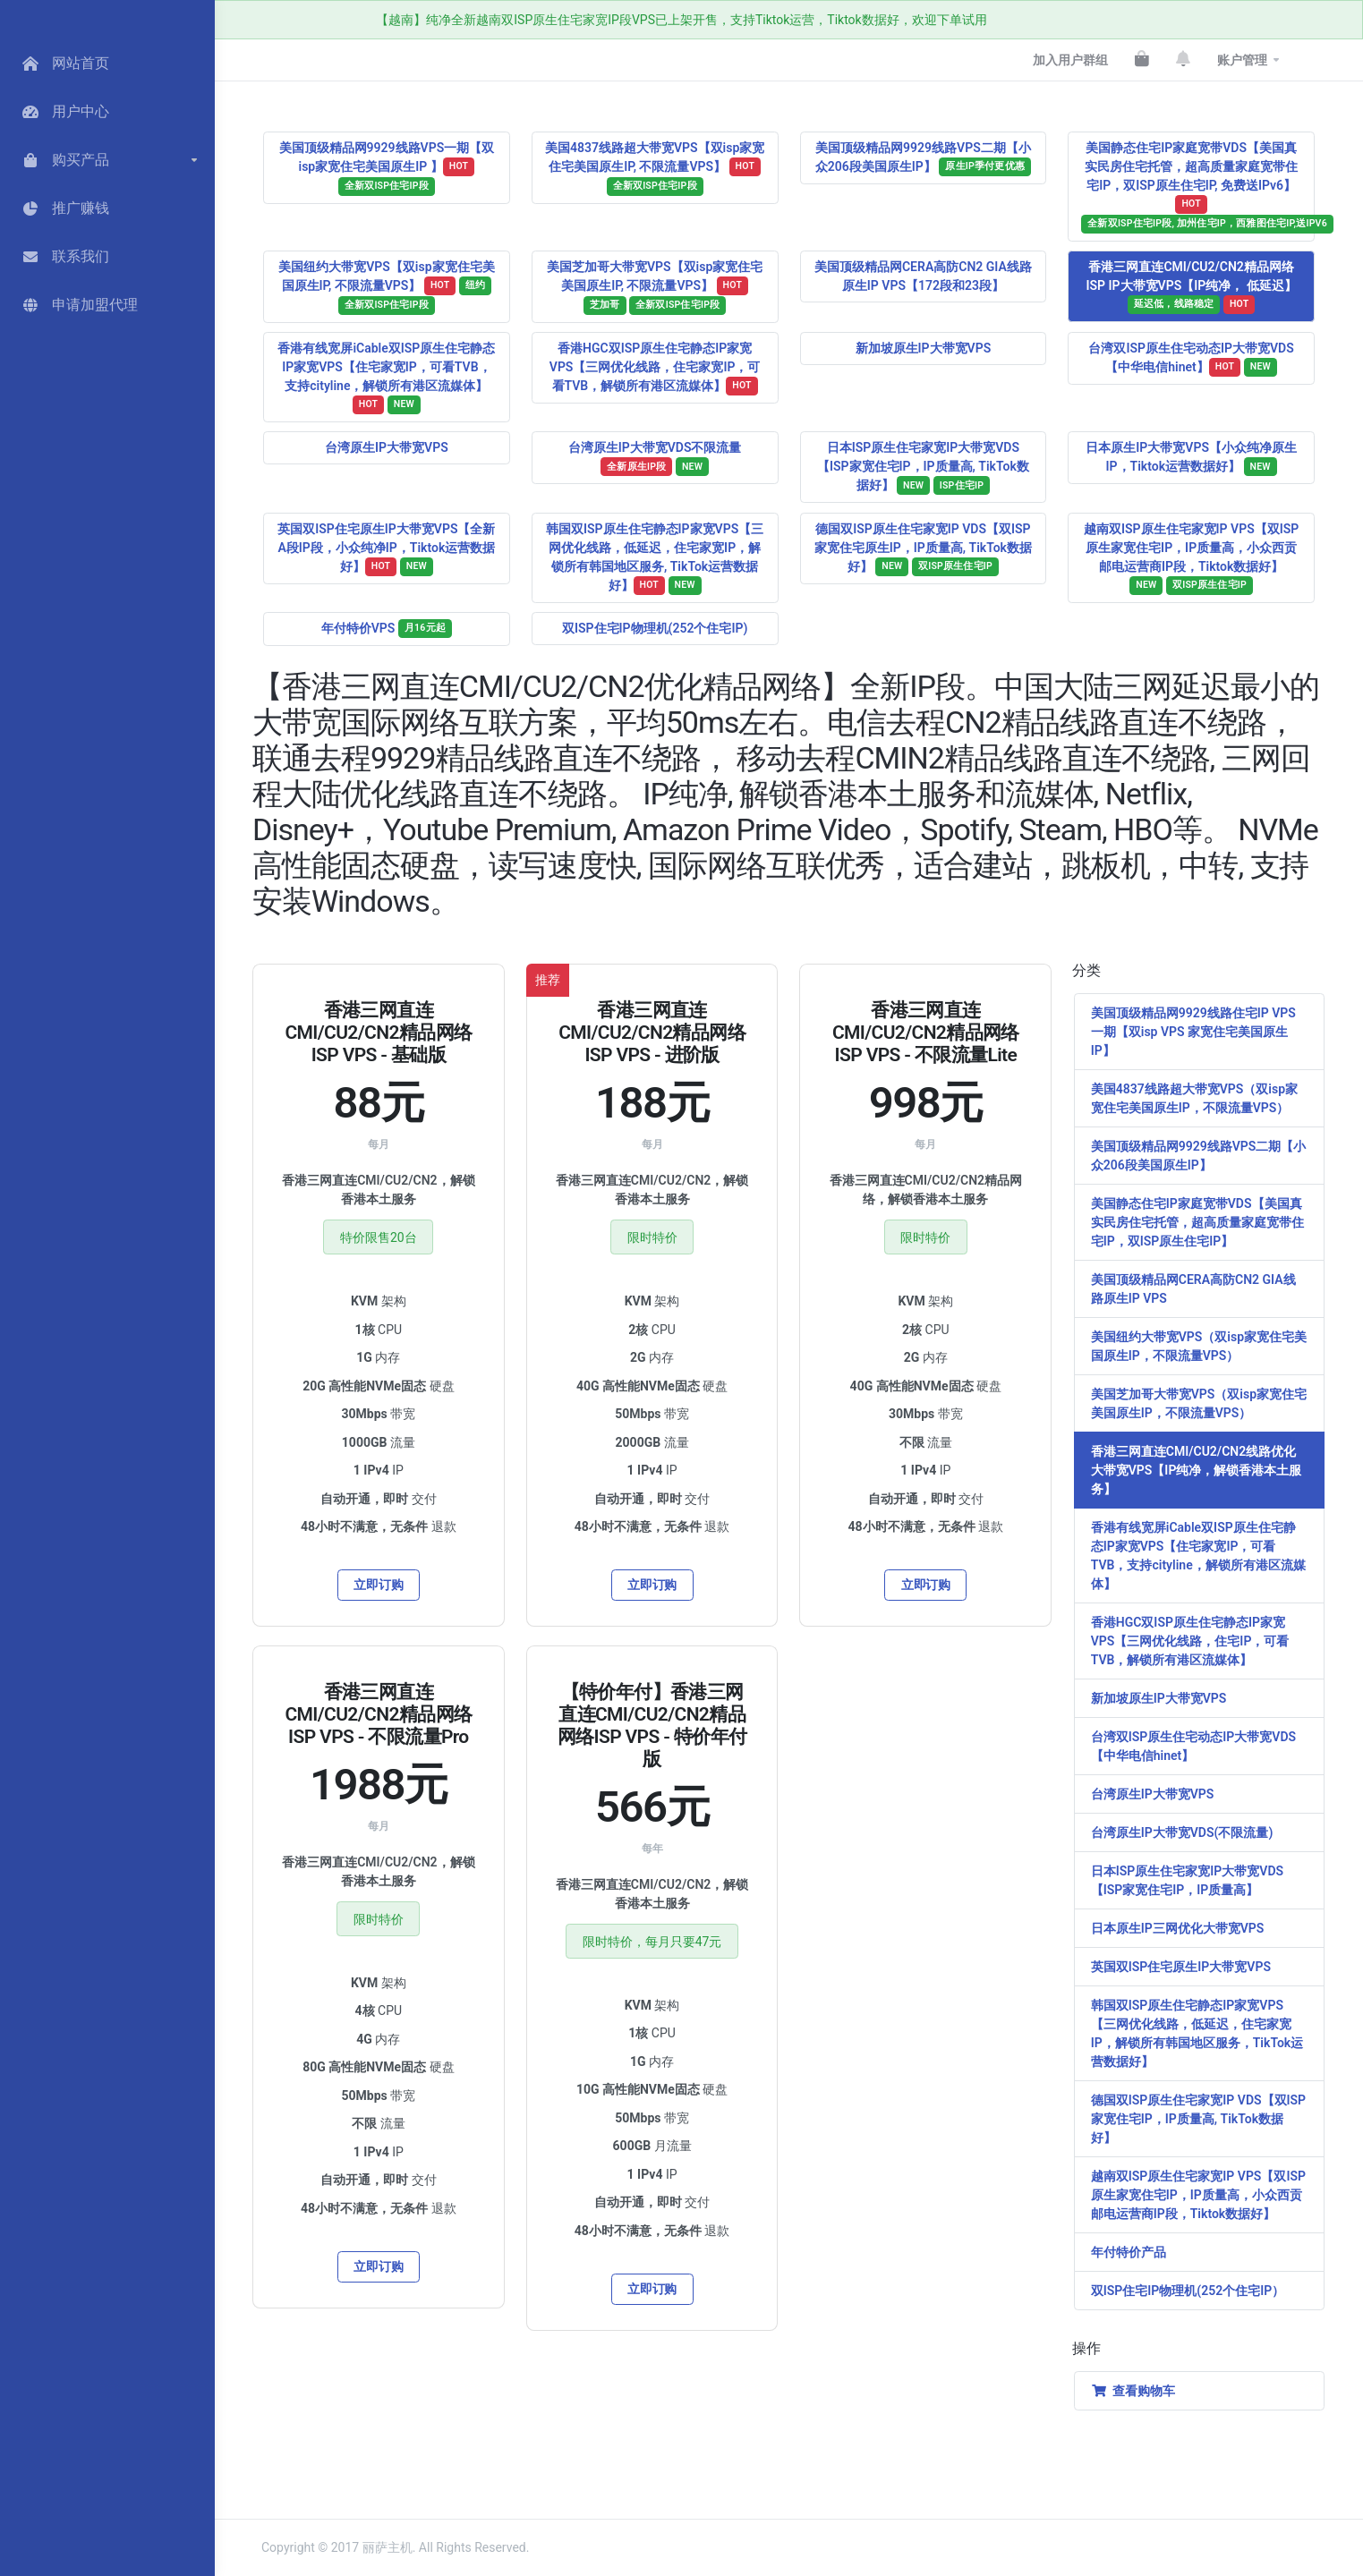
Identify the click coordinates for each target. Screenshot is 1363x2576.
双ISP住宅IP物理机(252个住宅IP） (1187, 2290)
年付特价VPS (386, 628)
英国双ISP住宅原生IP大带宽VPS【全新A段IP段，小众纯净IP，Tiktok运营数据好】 (386, 549)
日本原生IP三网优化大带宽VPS (1178, 1928)
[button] (107, 160)
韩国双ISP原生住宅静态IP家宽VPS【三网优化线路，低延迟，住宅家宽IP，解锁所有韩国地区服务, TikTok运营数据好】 (654, 558)
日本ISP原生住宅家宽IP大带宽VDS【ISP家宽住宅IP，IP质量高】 (1187, 1880)
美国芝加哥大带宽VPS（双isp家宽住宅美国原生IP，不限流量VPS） (1199, 1403)
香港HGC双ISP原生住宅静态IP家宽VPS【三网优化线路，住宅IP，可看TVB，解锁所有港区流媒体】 (1190, 1641)
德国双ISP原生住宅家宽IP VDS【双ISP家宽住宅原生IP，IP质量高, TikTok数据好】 (923, 549)
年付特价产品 (1128, 2252)
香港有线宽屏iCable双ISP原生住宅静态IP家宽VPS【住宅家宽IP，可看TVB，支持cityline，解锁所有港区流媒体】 (386, 377)
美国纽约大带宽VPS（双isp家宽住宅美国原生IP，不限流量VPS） (1199, 1346)
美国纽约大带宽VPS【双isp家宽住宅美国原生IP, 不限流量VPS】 (386, 287)
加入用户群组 (1070, 60)
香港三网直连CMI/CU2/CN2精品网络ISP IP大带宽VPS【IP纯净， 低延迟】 (1191, 286)
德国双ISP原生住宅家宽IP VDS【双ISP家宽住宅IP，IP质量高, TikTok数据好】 (1198, 2119)
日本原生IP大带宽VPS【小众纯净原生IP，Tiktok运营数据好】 (1191, 458)
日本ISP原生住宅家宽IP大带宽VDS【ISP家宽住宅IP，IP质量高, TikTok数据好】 (923, 467)
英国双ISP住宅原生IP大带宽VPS (1181, 1967)
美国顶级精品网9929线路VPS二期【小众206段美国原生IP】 (923, 158)
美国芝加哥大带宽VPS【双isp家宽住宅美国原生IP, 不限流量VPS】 (654, 287)
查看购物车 (1133, 2391)
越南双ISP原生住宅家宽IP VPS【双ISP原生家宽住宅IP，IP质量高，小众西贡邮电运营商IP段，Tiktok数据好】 (1191, 558)
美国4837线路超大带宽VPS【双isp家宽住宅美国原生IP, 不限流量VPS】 (654, 168)
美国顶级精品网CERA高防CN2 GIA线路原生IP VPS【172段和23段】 (923, 276)
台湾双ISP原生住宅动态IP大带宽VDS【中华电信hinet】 (1190, 359)
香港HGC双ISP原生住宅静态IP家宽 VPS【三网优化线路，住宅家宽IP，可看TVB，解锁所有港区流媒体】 (655, 368)
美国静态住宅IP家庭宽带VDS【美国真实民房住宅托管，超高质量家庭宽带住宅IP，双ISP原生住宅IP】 (1197, 1222)
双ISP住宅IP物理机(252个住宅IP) (654, 628)
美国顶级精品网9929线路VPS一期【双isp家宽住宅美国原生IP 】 (387, 168)
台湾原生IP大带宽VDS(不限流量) (1182, 1832)
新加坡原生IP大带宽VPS (924, 348)
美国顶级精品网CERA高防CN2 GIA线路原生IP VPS (1193, 1288)
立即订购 (378, 1584)
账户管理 (1242, 60)
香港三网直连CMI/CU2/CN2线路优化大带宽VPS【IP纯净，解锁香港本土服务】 (1196, 1470)
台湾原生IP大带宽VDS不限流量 (655, 458)
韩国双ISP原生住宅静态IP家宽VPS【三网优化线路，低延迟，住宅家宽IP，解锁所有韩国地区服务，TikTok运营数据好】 (1197, 2033)
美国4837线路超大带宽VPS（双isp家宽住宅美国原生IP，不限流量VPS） (1194, 1098)
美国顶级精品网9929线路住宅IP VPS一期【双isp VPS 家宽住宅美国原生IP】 (1193, 1032)
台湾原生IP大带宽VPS (386, 447)
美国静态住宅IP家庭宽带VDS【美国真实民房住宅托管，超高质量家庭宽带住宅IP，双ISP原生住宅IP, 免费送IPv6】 (1198, 187)
